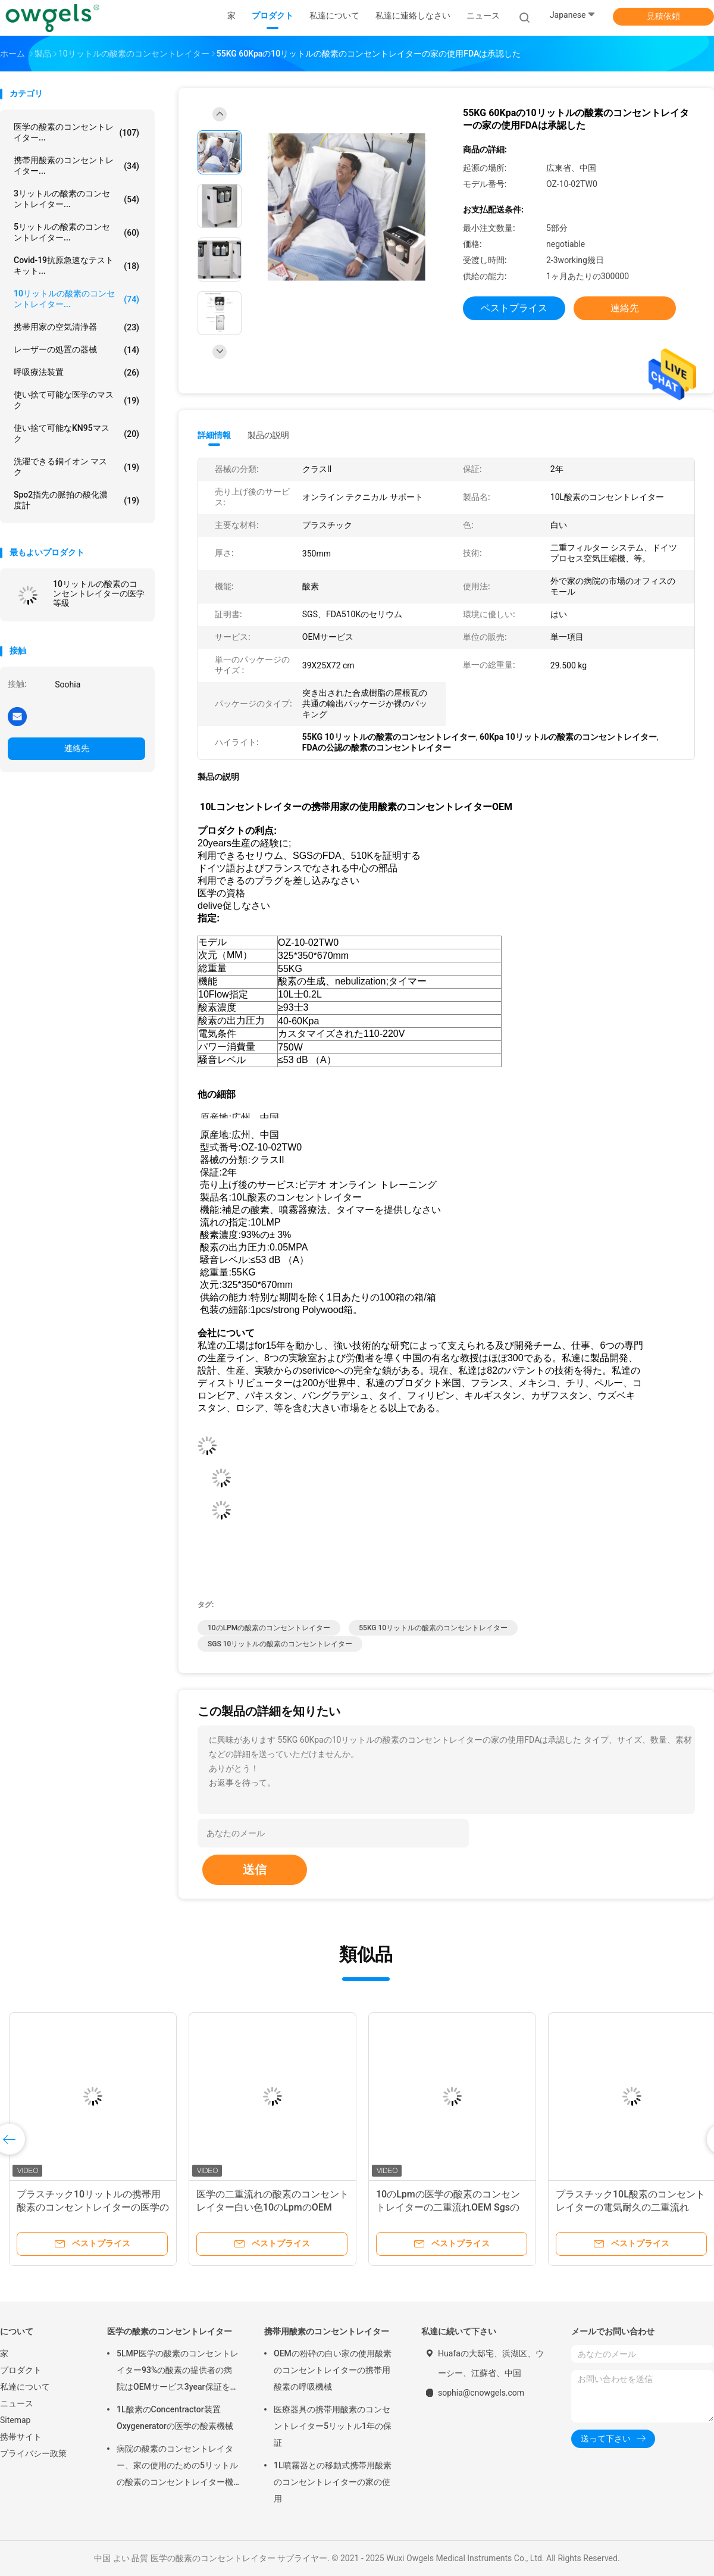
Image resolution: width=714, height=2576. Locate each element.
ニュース (16, 2403)
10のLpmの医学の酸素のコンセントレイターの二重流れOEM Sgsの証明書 (448, 2207)
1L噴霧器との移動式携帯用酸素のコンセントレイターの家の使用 (333, 2482)
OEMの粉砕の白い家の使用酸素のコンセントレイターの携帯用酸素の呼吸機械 (333, 2370)
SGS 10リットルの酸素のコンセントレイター (280, 1644)
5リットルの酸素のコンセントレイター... (76, 232)
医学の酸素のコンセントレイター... (76, 132)
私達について (25, 2386)
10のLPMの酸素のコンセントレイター (269, 1628)
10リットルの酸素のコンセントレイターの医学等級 (99, 593)
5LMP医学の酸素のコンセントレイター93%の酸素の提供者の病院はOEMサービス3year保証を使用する (178, 2372)
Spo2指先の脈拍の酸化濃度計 (76, 500)
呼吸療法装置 (76, 373)
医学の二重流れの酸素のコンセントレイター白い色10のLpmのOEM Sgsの (272, 2207)
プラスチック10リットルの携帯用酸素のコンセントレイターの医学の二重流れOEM (93, 2207)
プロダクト (21, 2370)
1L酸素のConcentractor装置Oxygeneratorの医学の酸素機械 (175, 2418)
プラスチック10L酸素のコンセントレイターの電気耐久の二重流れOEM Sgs (630, 2207)
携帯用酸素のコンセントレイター (326, 2331)
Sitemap (15, 2420)
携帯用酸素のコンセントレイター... (76, 165)
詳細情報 (214, 435)
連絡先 (76, 748)
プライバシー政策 (33, 2453)
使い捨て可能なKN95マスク (76, 433)
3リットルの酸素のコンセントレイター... (76, 199)
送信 (255, 1869)
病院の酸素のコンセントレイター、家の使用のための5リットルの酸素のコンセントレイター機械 (177, 2467)
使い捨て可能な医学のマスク (76, 400)
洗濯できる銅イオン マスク (76, 467)
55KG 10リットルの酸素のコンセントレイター (433, 1628)
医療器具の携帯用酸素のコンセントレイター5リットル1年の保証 (333, 2426)
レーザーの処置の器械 (76, 350)
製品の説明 (268, 435)
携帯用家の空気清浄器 (76, 327)
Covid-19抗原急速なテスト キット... (76, 265)
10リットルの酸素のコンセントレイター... (76, 299)
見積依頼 (663, 16)
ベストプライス (514, 308)
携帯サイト (21, 2436)
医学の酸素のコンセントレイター (169, 2331)
